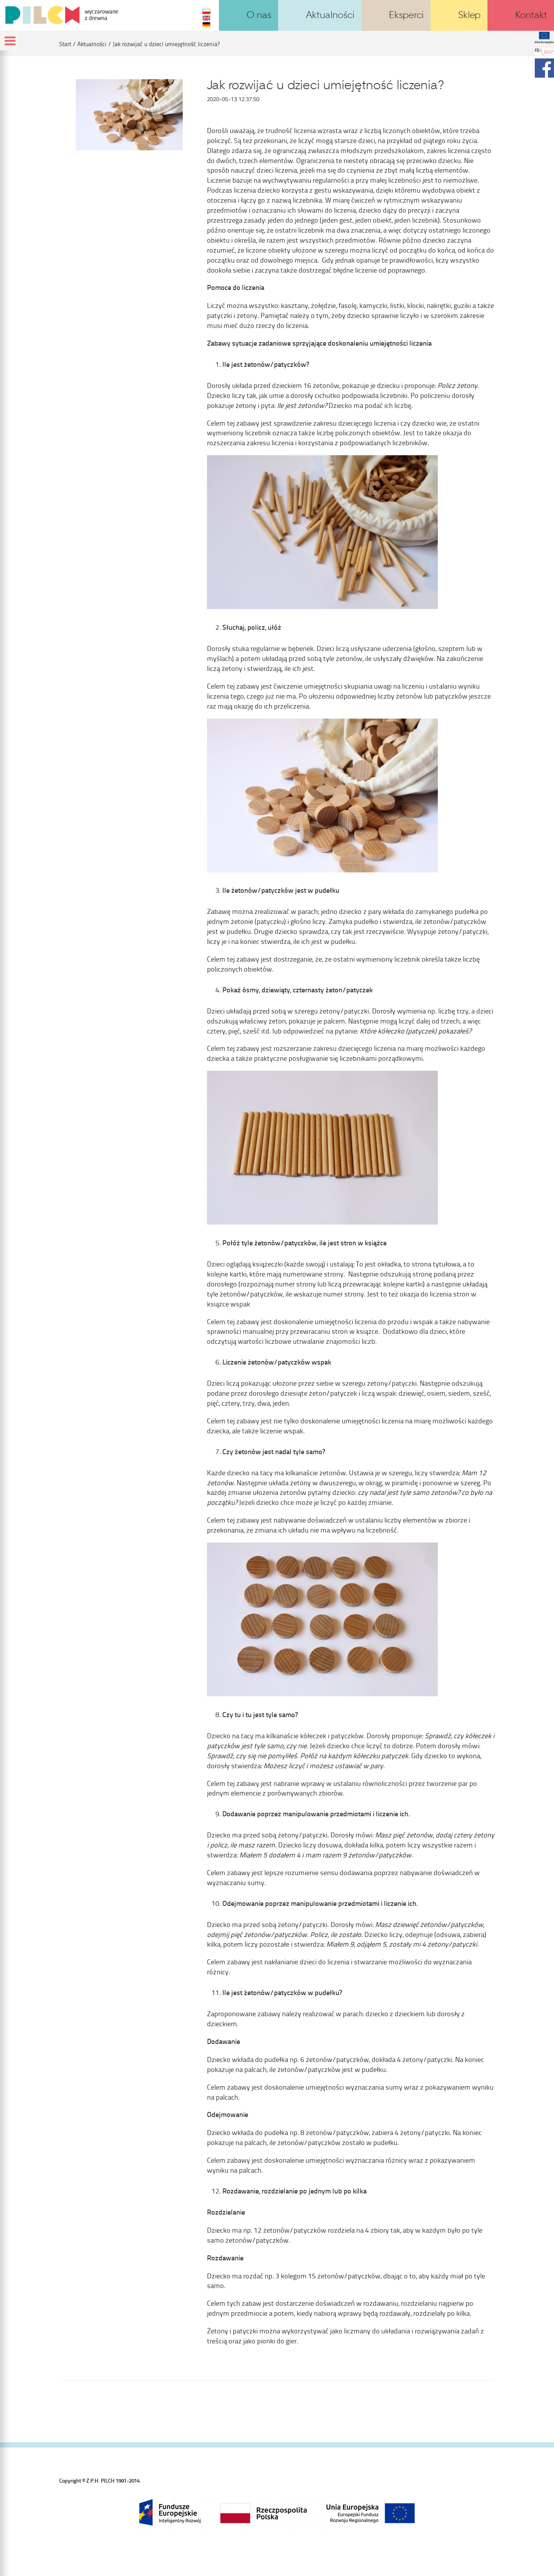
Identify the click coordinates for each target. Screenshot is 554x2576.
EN (206, 18)
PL (206, 11)
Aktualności (92, 44)
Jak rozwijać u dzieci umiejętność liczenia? (166, 44)
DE (206, 24)
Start (65, 44)
